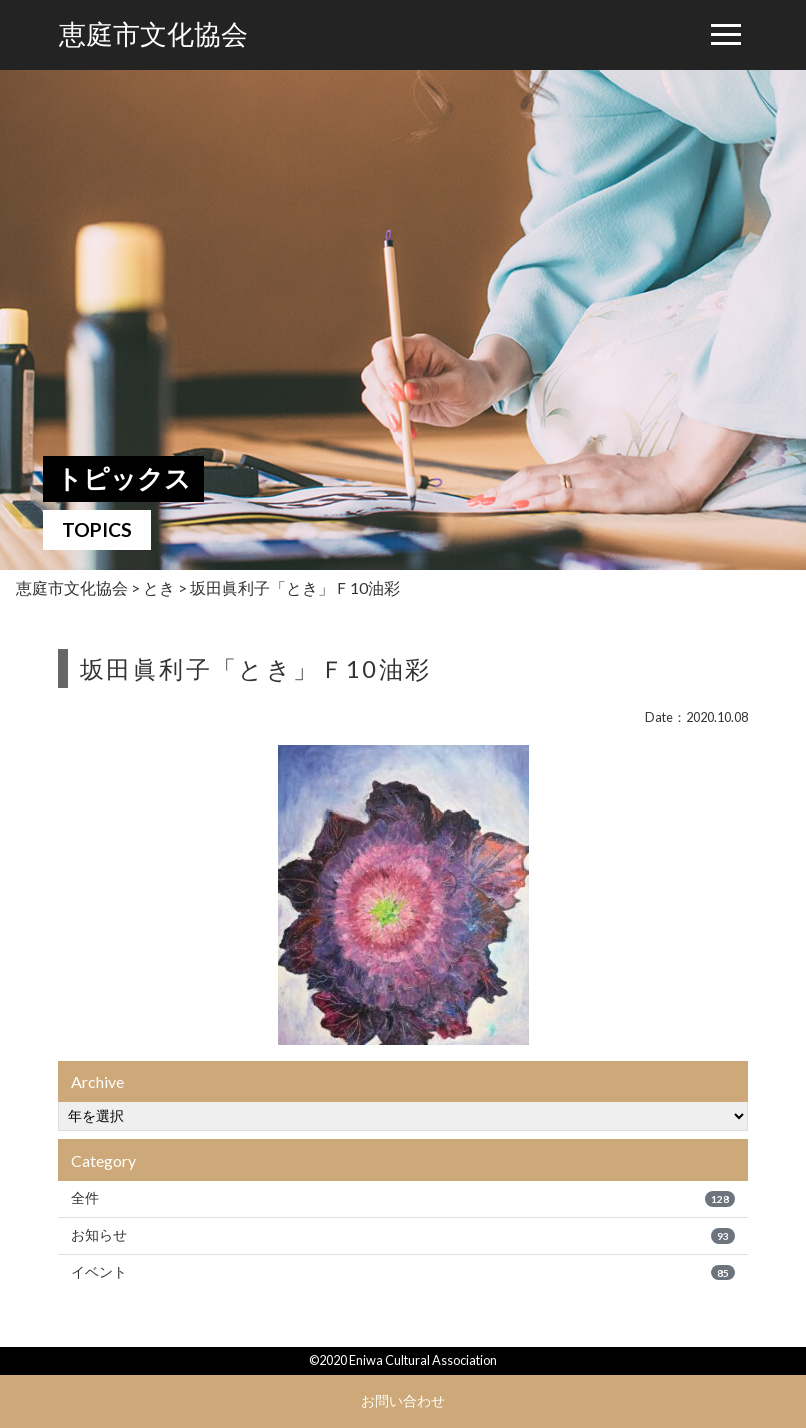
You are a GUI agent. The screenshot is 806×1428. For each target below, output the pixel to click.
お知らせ (403, 1235)
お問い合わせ (403, 1400)
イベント (403, 1272)
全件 (403, 1198)
